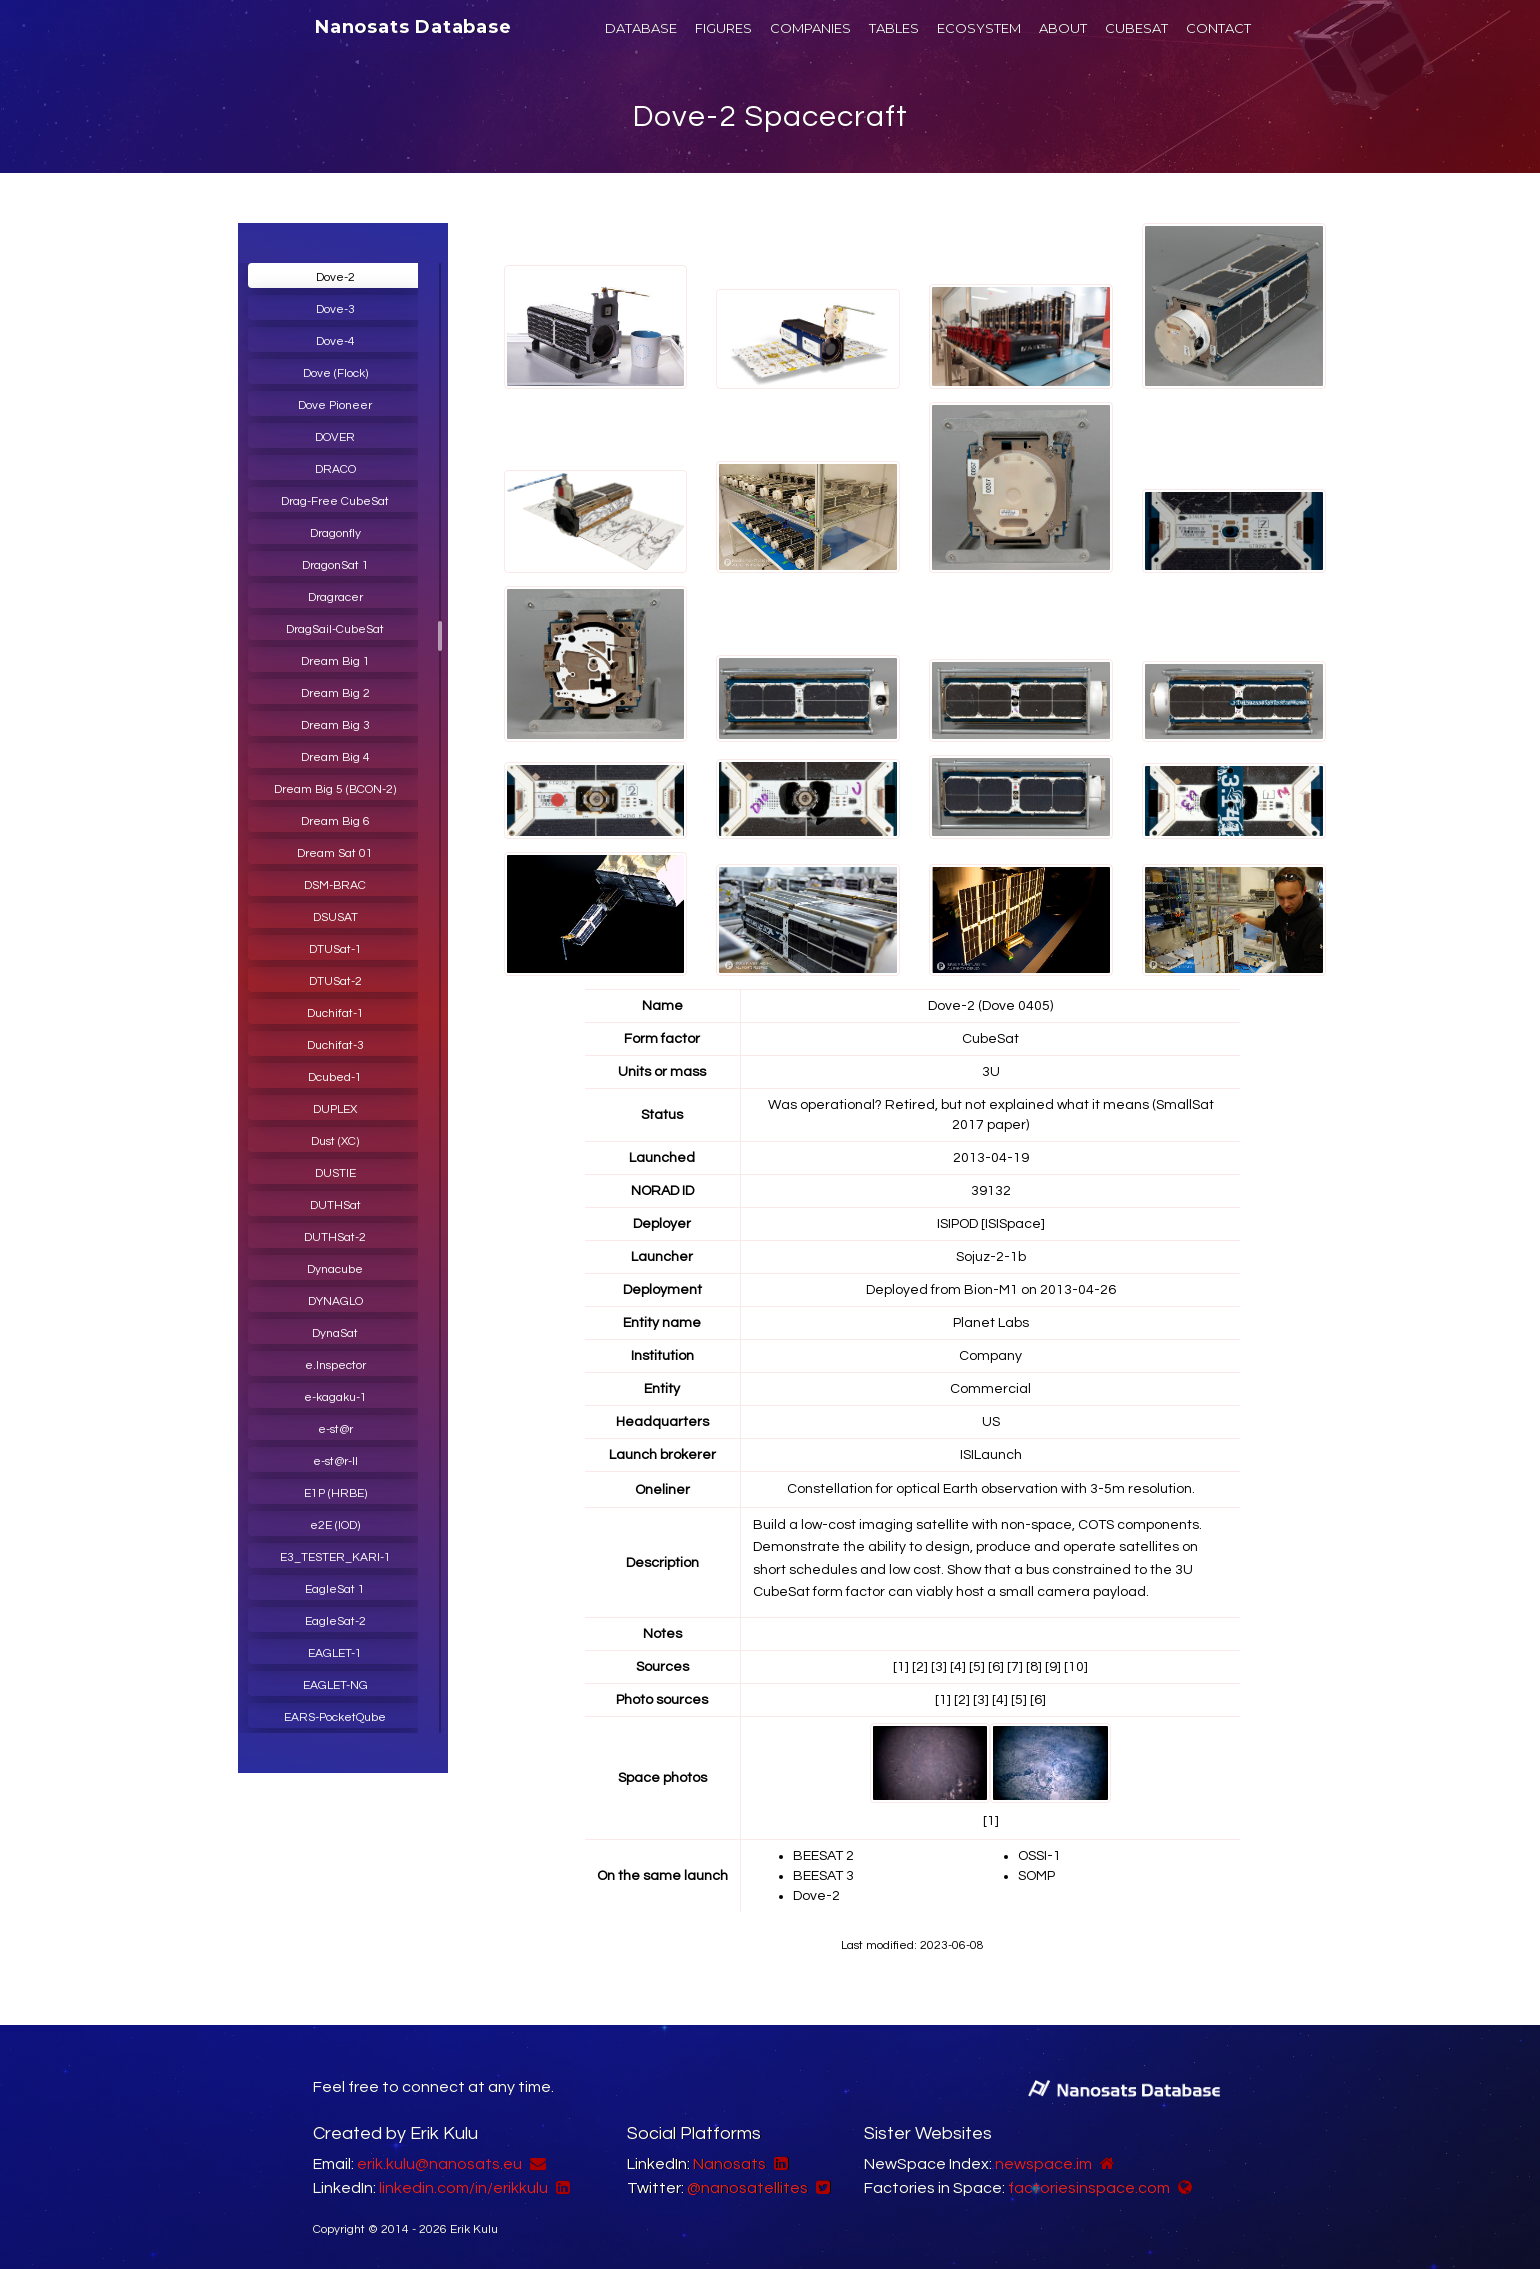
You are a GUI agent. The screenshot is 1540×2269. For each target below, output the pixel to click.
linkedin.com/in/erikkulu (463, 2188)
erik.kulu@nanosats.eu (439, 2164)
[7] (1015, 1667)
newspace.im (1043, 2164)
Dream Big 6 (335, 821)
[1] (901, 1667)
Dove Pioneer (335, 405)
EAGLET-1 (335, 1653)
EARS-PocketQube (335, 1717)
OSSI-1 (1039, 1856)
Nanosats (729, 2164)
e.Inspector (335, 1365)
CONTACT (1218, 28)
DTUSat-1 (335, 949)
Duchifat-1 (335, 1013)
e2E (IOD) (335, 1525)
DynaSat (335, 1333)
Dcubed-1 (335, 1077)
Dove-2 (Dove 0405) (990, 1006)
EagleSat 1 (335, 1589)
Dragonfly (335, 533)
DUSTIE (335, 1173)
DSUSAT (335, 917)
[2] (920, 1667)
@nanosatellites (747, 2188)
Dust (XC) (335, 1141)
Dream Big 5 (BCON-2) (335, 789)
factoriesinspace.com (1089, 2188)
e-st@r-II (335, 1461)
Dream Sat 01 (335, 853)
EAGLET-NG (335, 1685)
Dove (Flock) (335, 373)
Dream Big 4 (335, 757)
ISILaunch (991, 1455)
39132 (991, 1191)
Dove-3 (335, 309)
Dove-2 (335, 277)
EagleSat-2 (335, 1621)
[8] (1034, 1667)
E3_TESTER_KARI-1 (335, 1557)
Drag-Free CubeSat (335, 501)
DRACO (335, 469)
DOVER (335, 437)
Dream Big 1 (335, 661)
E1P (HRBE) (335, 1493)
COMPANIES (810, 28)
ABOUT (1063, 28)
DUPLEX (335, 1109)
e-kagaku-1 (335, 1397)
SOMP (1036, 1876)
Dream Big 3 (335, 725)
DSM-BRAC (335, 885)
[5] (977, 1667)
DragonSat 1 (335, 565)
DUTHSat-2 (335, 1237)
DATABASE (641, 28)
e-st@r (335, 1429)
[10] (1076, 1667)
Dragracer (335, 597)
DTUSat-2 (335, 981)
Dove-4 (335, 341)
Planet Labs (991, 1323)
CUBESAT (1136, 28)
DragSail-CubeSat (335, 629)
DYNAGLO (335, 1301)
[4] (958, 1667)
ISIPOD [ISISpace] (991, 1224)
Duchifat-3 (335, 1045)
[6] (996, 1667)
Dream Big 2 (335, 693)
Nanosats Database (413, 27)
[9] (1053, 1667)
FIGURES (723, 28)
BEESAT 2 (823, 1856)
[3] (939, 1667)
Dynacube (335, 1269)
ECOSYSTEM (979, 28)
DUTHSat (335, 1205)
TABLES (894, 28)
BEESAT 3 (823, 1876)
